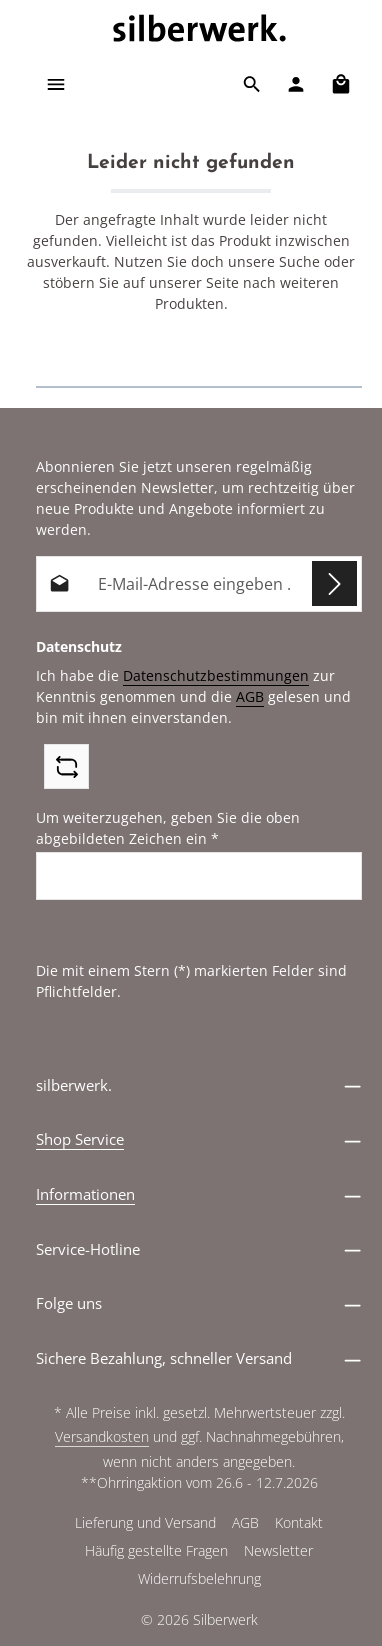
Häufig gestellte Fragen (156, 1550)
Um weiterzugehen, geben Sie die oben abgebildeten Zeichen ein (168, 828)
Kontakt (299, 1522)
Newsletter (278, 1550)
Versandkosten (102, 1436)
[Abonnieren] (334, 583)
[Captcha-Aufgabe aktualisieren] (66, 766)
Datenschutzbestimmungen (216, 675)
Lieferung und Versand (145, 1522)
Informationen (85, 1194)
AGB (250, 696)
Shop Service (80, 1139)
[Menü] (56, 84)
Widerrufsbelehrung (199, 1578)
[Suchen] (252, 84)
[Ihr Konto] (296, 84)
